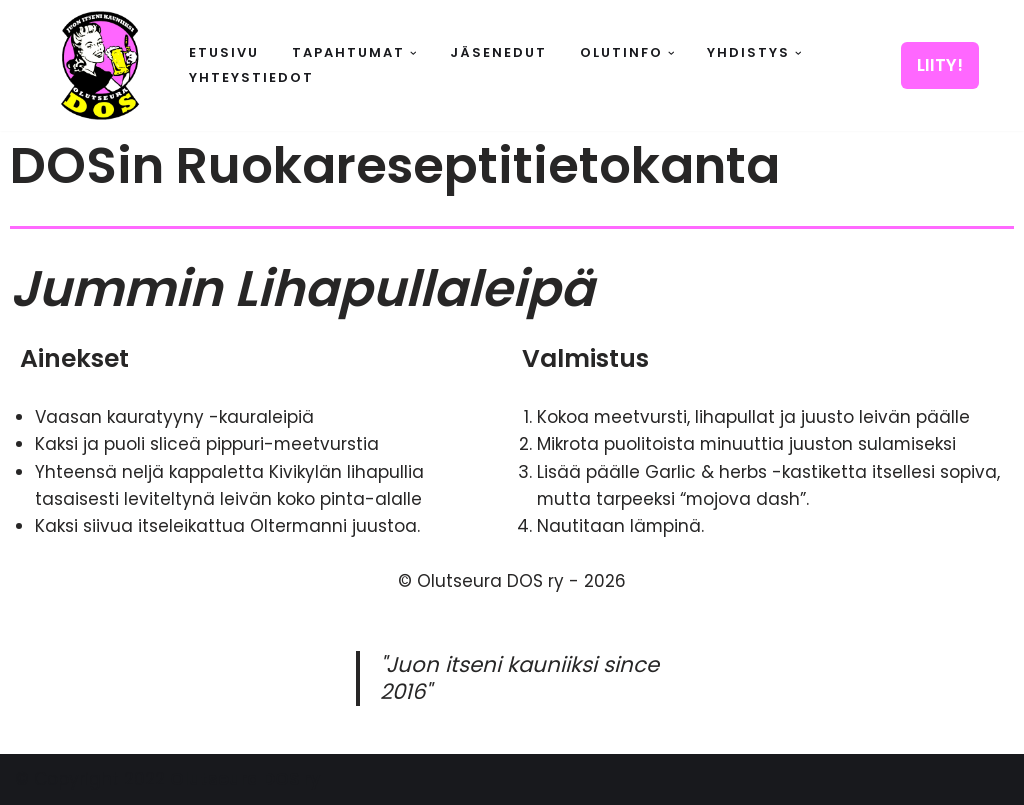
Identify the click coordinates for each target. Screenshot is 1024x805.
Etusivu (224, 52)
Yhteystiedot (251, 77)
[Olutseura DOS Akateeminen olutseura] (100, 65)
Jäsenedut (498, 52)
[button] (413, 53)
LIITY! (940, 65)
